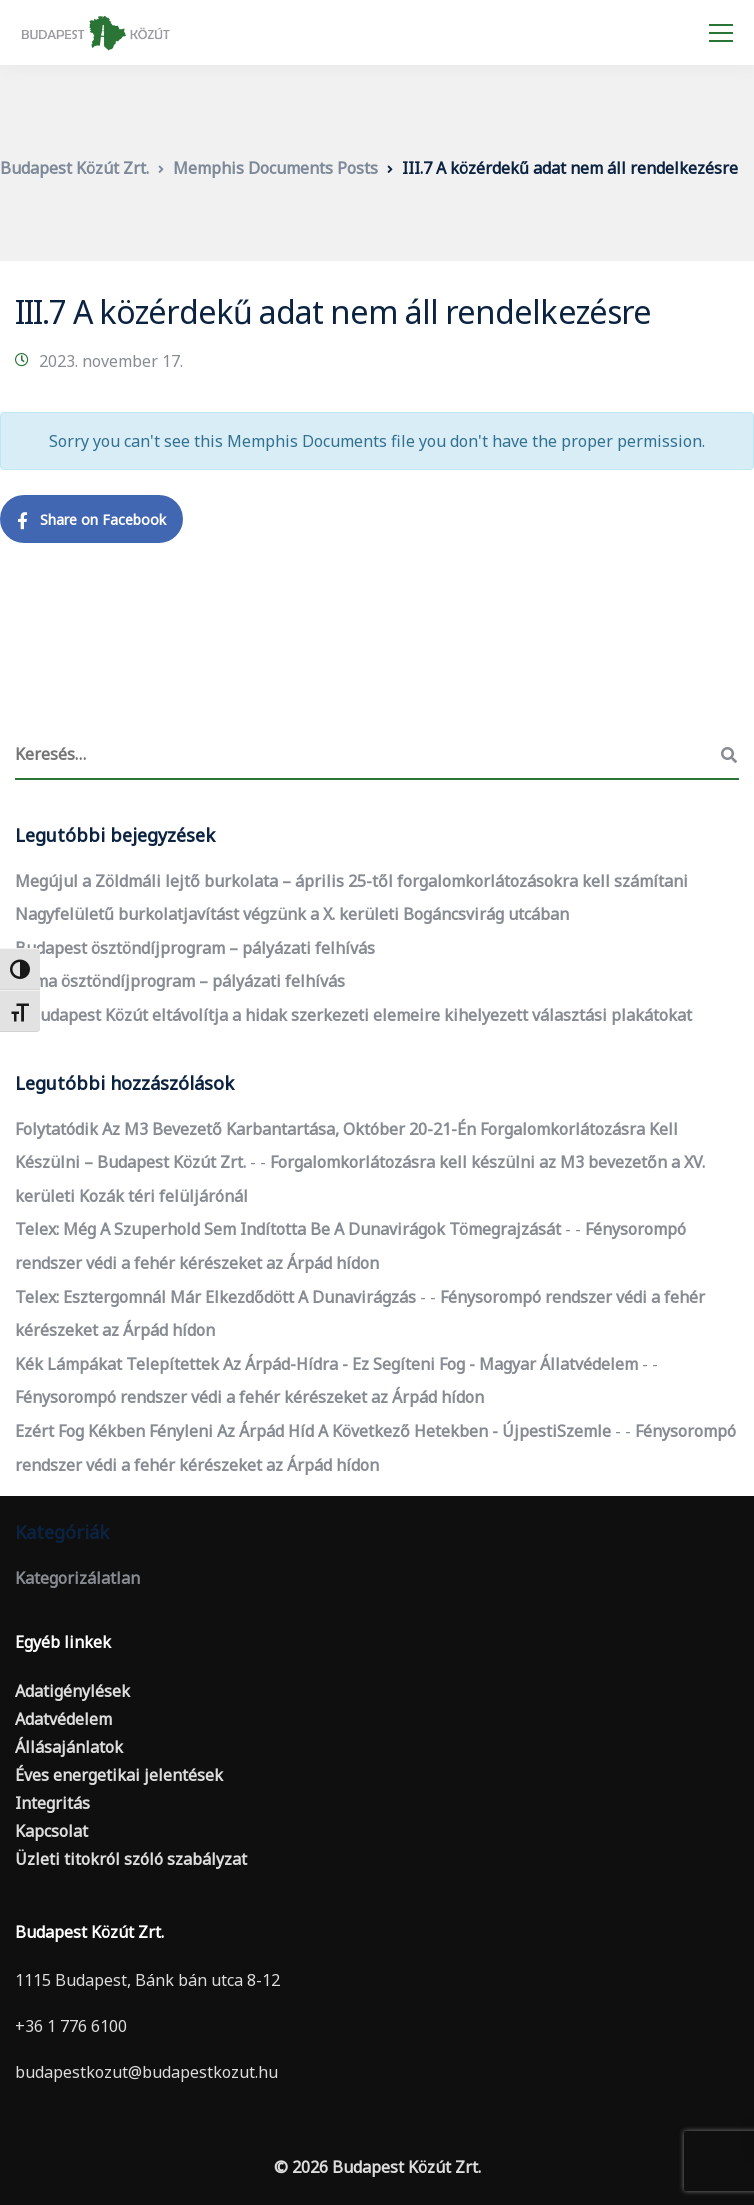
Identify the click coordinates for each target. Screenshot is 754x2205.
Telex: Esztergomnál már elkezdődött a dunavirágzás (215, 1297)
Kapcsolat (51, 1831)
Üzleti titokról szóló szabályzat (131, 1859)
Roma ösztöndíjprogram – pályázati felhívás (180, 981)
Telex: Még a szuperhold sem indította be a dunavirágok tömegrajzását (288, 1229)
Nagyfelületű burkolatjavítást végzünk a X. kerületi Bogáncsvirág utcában (292, 914)
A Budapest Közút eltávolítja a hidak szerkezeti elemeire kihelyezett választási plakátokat (353, 1015)
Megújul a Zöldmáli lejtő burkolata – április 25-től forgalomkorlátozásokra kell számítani (351, 881)
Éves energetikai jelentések (119, 1775)
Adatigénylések (72, 1691)
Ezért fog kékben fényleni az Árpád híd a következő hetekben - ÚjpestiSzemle (313, 1431)
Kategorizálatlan (77, 1578)
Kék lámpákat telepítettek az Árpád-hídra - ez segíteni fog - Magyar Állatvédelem (326, 1364)
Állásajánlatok (69, 1747)
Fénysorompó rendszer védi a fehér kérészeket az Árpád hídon (249, 1397)
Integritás (52, 1803)
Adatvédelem (63, 1719)
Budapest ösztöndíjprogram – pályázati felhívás (195, 948)
